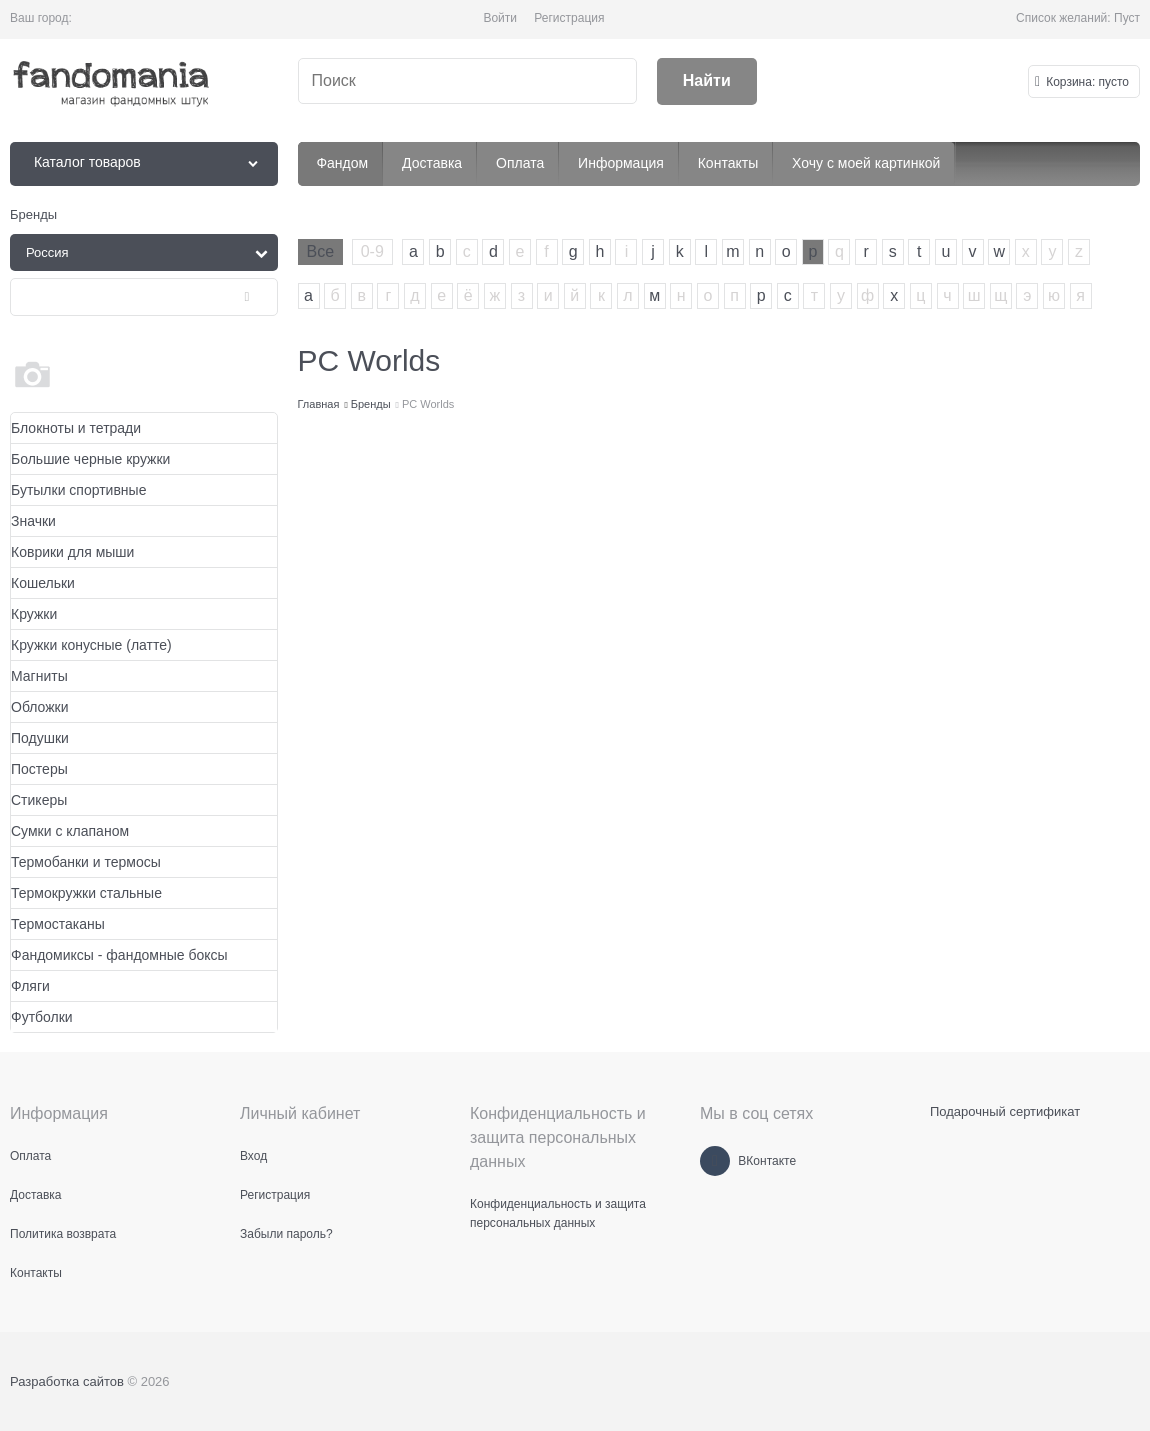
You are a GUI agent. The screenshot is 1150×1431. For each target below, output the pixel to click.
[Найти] (707, 81)
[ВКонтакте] (715, 1161)
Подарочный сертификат (1005, 1111)
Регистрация (569, 18)
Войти (500, 18)
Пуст (1127, 18)
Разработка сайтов (67, 1381)
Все (321, 251)
